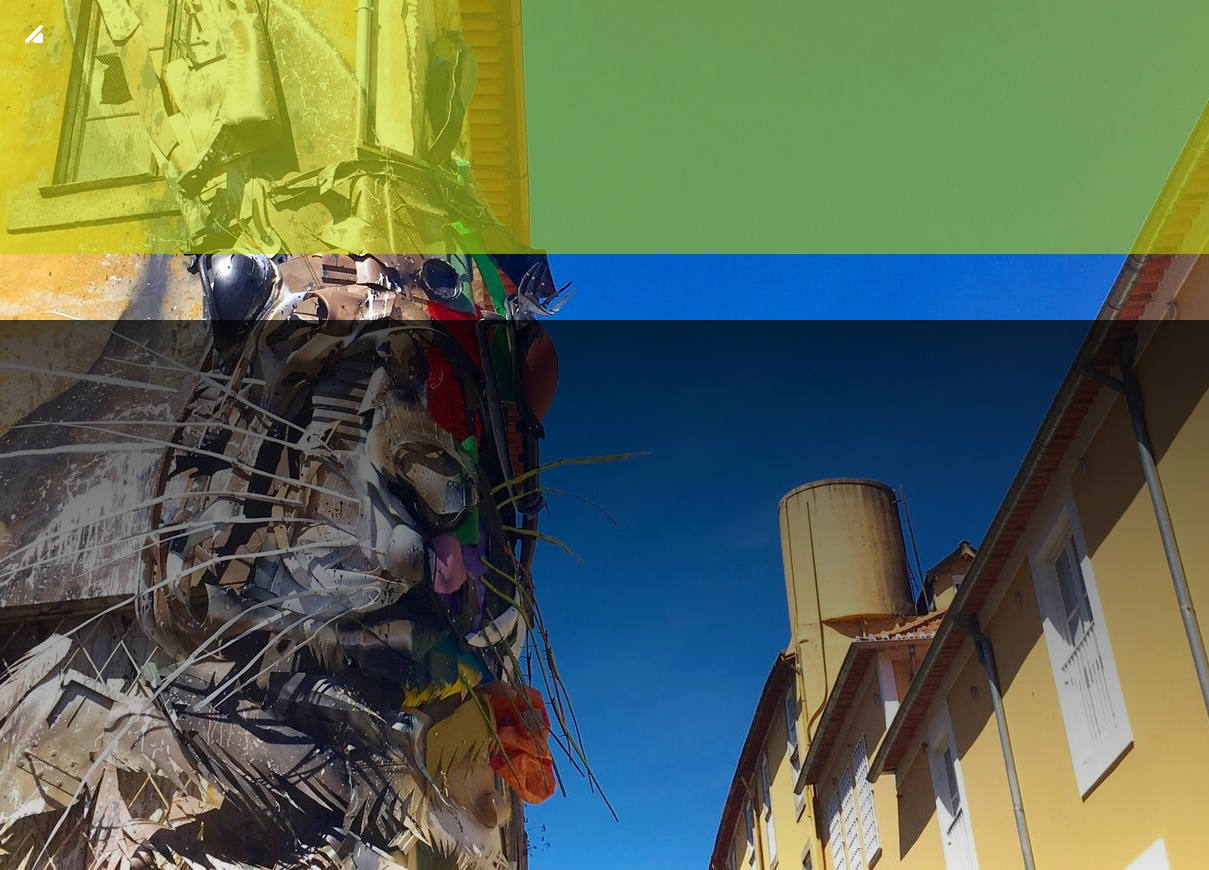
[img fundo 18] (604, 435)
